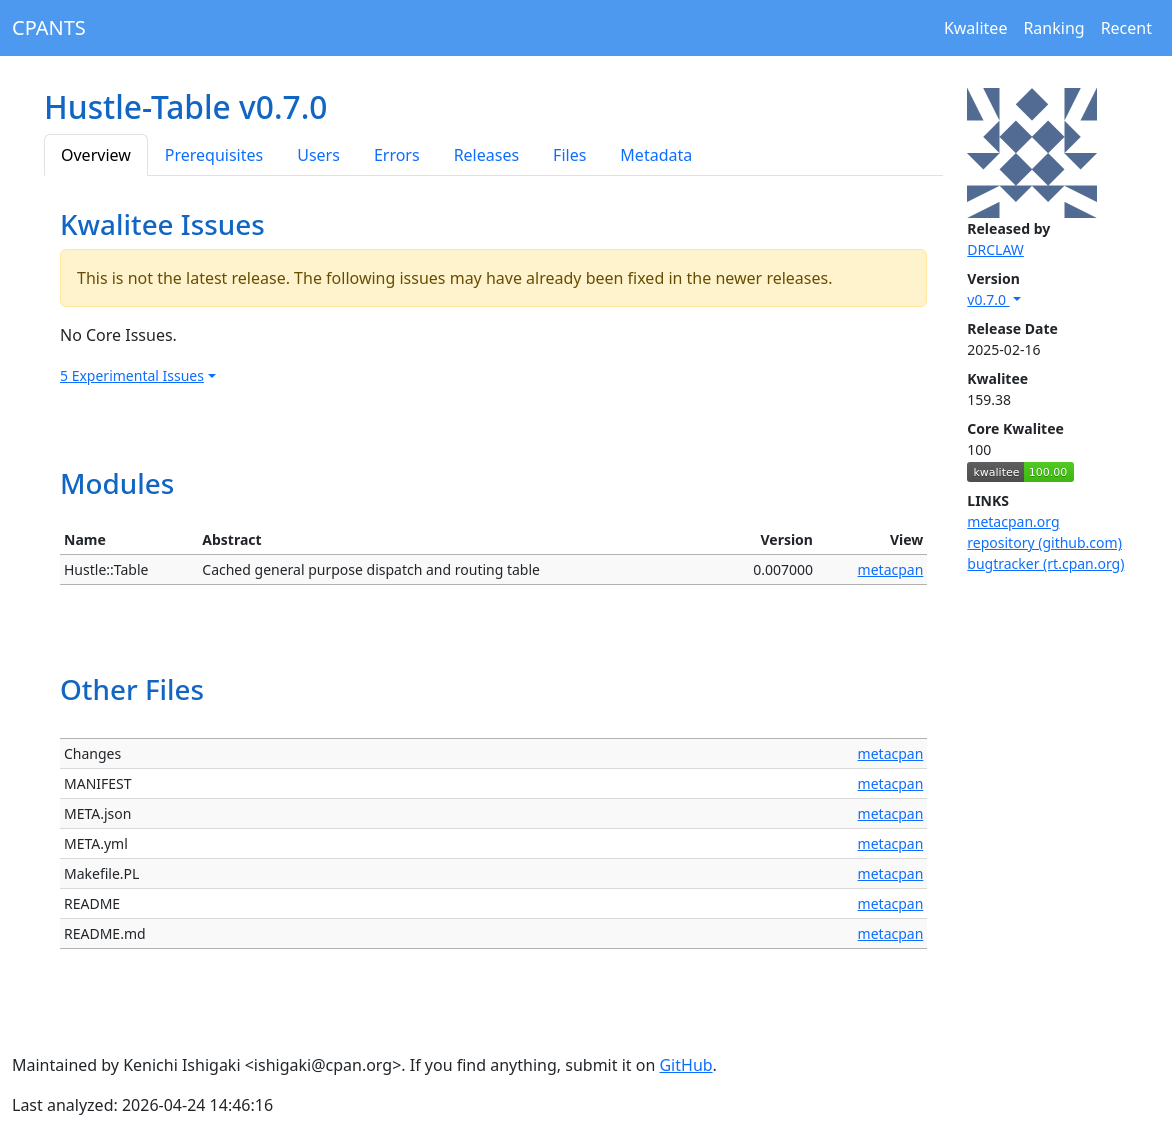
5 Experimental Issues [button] (132, 375)
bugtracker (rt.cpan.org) (1045, 563)
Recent (1126, 28)
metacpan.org (1013, 521)
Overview (96, 155)
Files (569, 155)
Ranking (1053, 28)
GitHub (685, 1065)
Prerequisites (214, 155)
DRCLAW (995, 249)
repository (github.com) (1044, 542)
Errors (397, 155)
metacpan (891, 569)
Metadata (656, 155)
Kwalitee (976, 28)
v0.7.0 (988, 299)
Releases (486, 155)
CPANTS (49, 27)
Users (318, 155)
